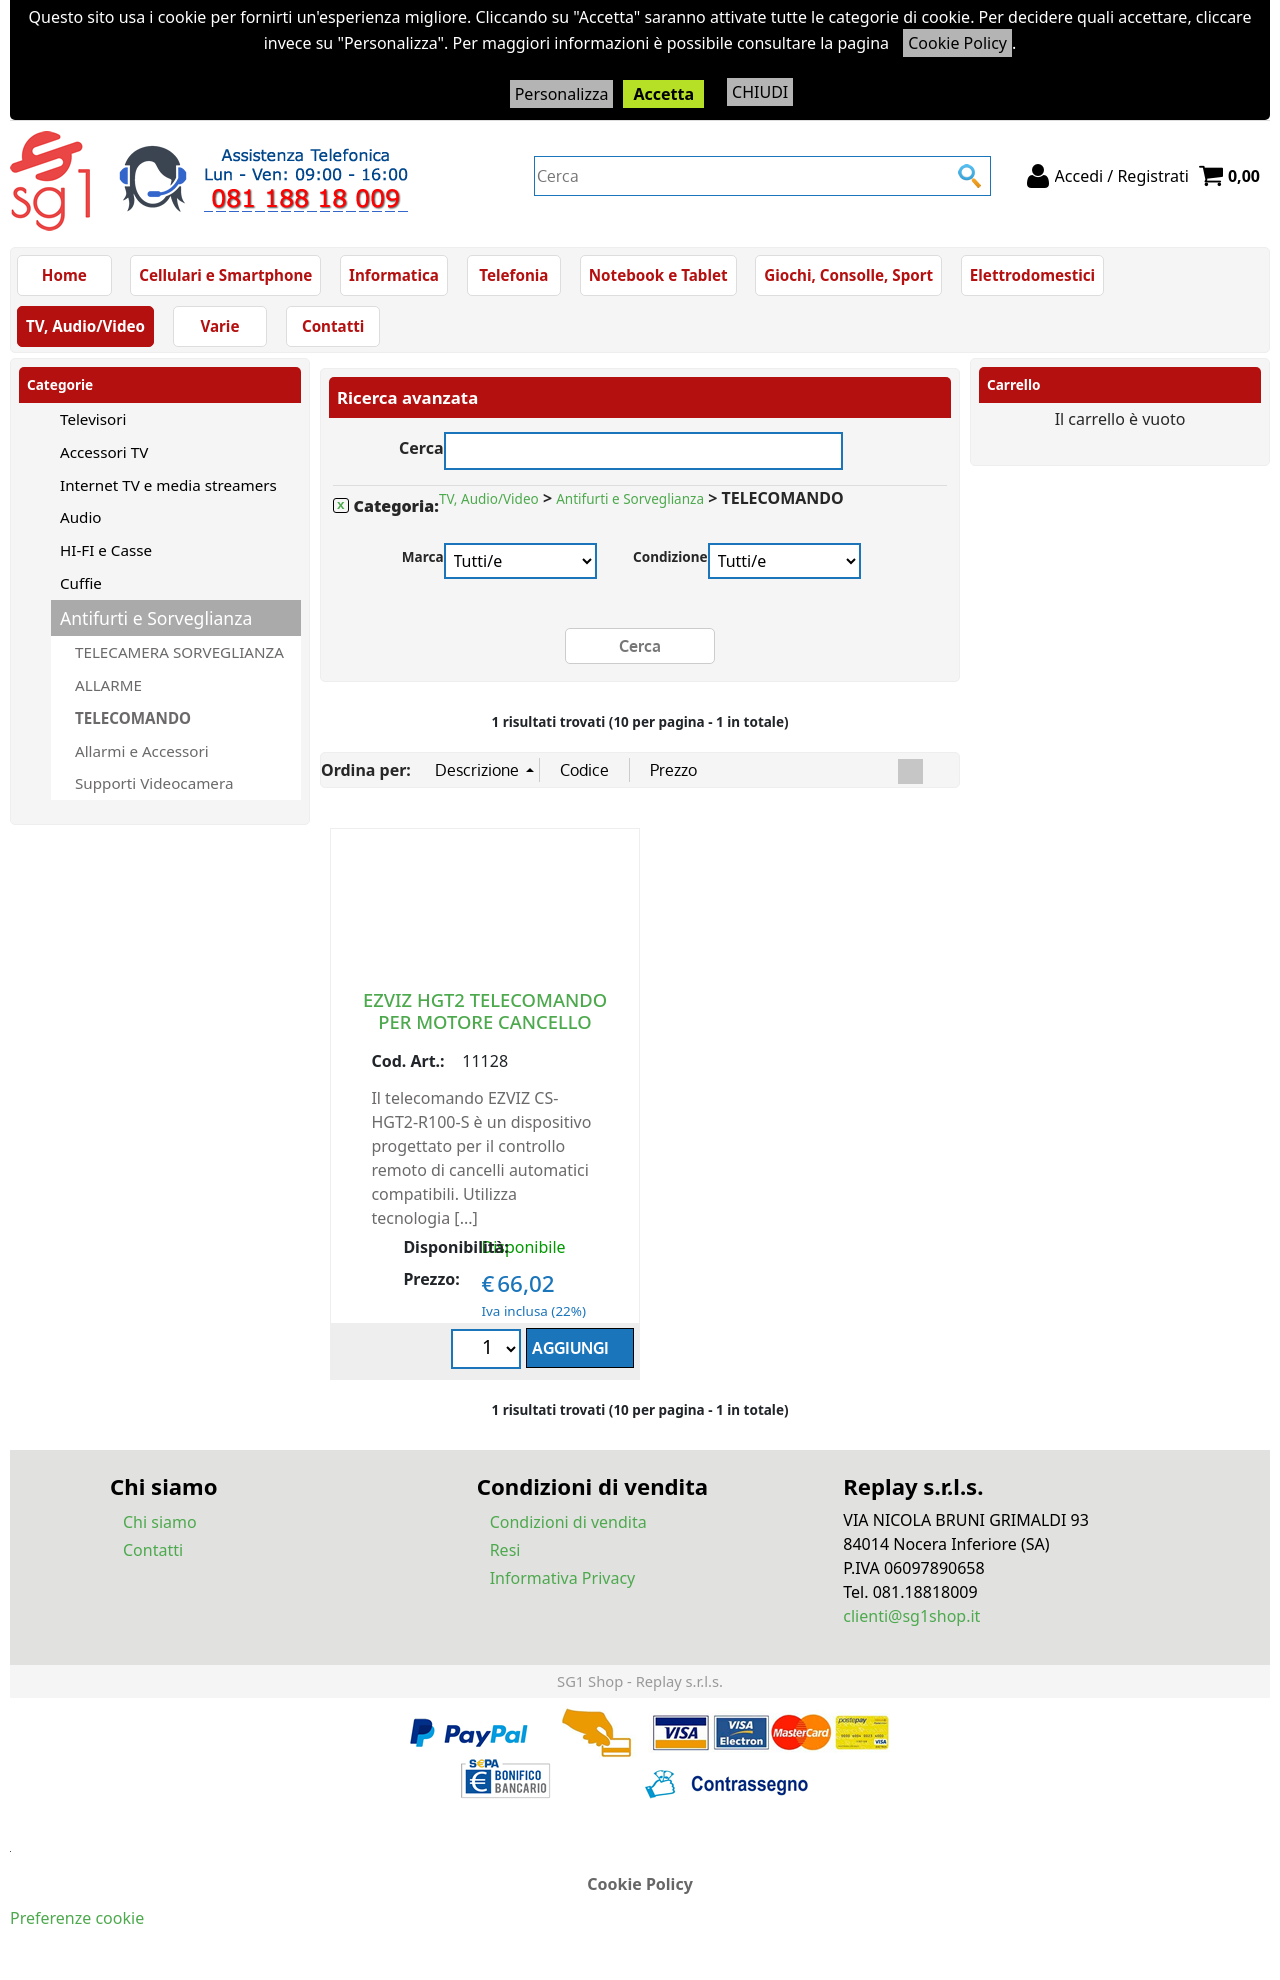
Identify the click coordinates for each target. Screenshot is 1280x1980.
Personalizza (562, 94)
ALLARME (108, 685)
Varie (219, 326)
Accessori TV (104, 452)
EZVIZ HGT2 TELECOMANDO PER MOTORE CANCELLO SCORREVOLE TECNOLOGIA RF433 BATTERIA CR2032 (485, 1032)
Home (64, 275)
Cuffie (81, 583)
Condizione (670, 556)
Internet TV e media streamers (168, 485)
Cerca (421, 445)
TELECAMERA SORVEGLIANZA (179, 652)
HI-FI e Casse (106, 550)
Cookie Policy (957, 43)
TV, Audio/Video (85, 326)
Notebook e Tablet (658, 275)
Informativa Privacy (563, 1578)
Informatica (394, 275)
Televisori (93, 419)
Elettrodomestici (1032, 275)
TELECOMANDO (133, 718)
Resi (505, 1550)
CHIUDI (760, 92)
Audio (81, 517)
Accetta (663, 94)
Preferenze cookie (77, 1918)
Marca (423, 556)
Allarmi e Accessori (142, 751)
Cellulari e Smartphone (225, 275)
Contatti (333, 326)
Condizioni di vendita (568, 1522)
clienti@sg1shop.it (911, 1616)
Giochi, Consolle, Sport (848, 275)
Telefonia (513, 275)
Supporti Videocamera (154, 783)
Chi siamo (160, 1522)
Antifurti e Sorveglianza (156, 618)
